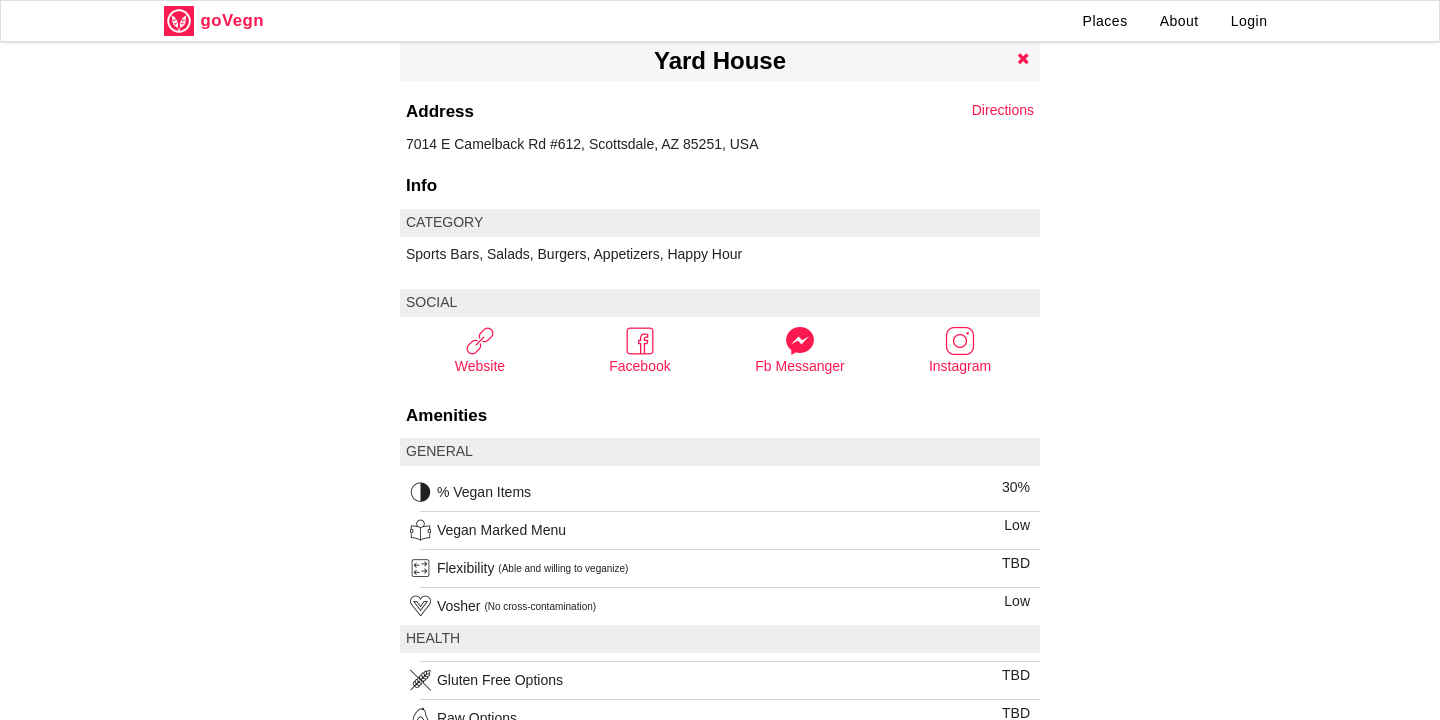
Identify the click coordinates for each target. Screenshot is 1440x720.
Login (1249, 21)
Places (1105, 21)
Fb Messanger (799, 349)
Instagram (960, 349)
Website (480, 349)
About (1179, 21)
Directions (1003, 110)
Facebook (639, 349)
